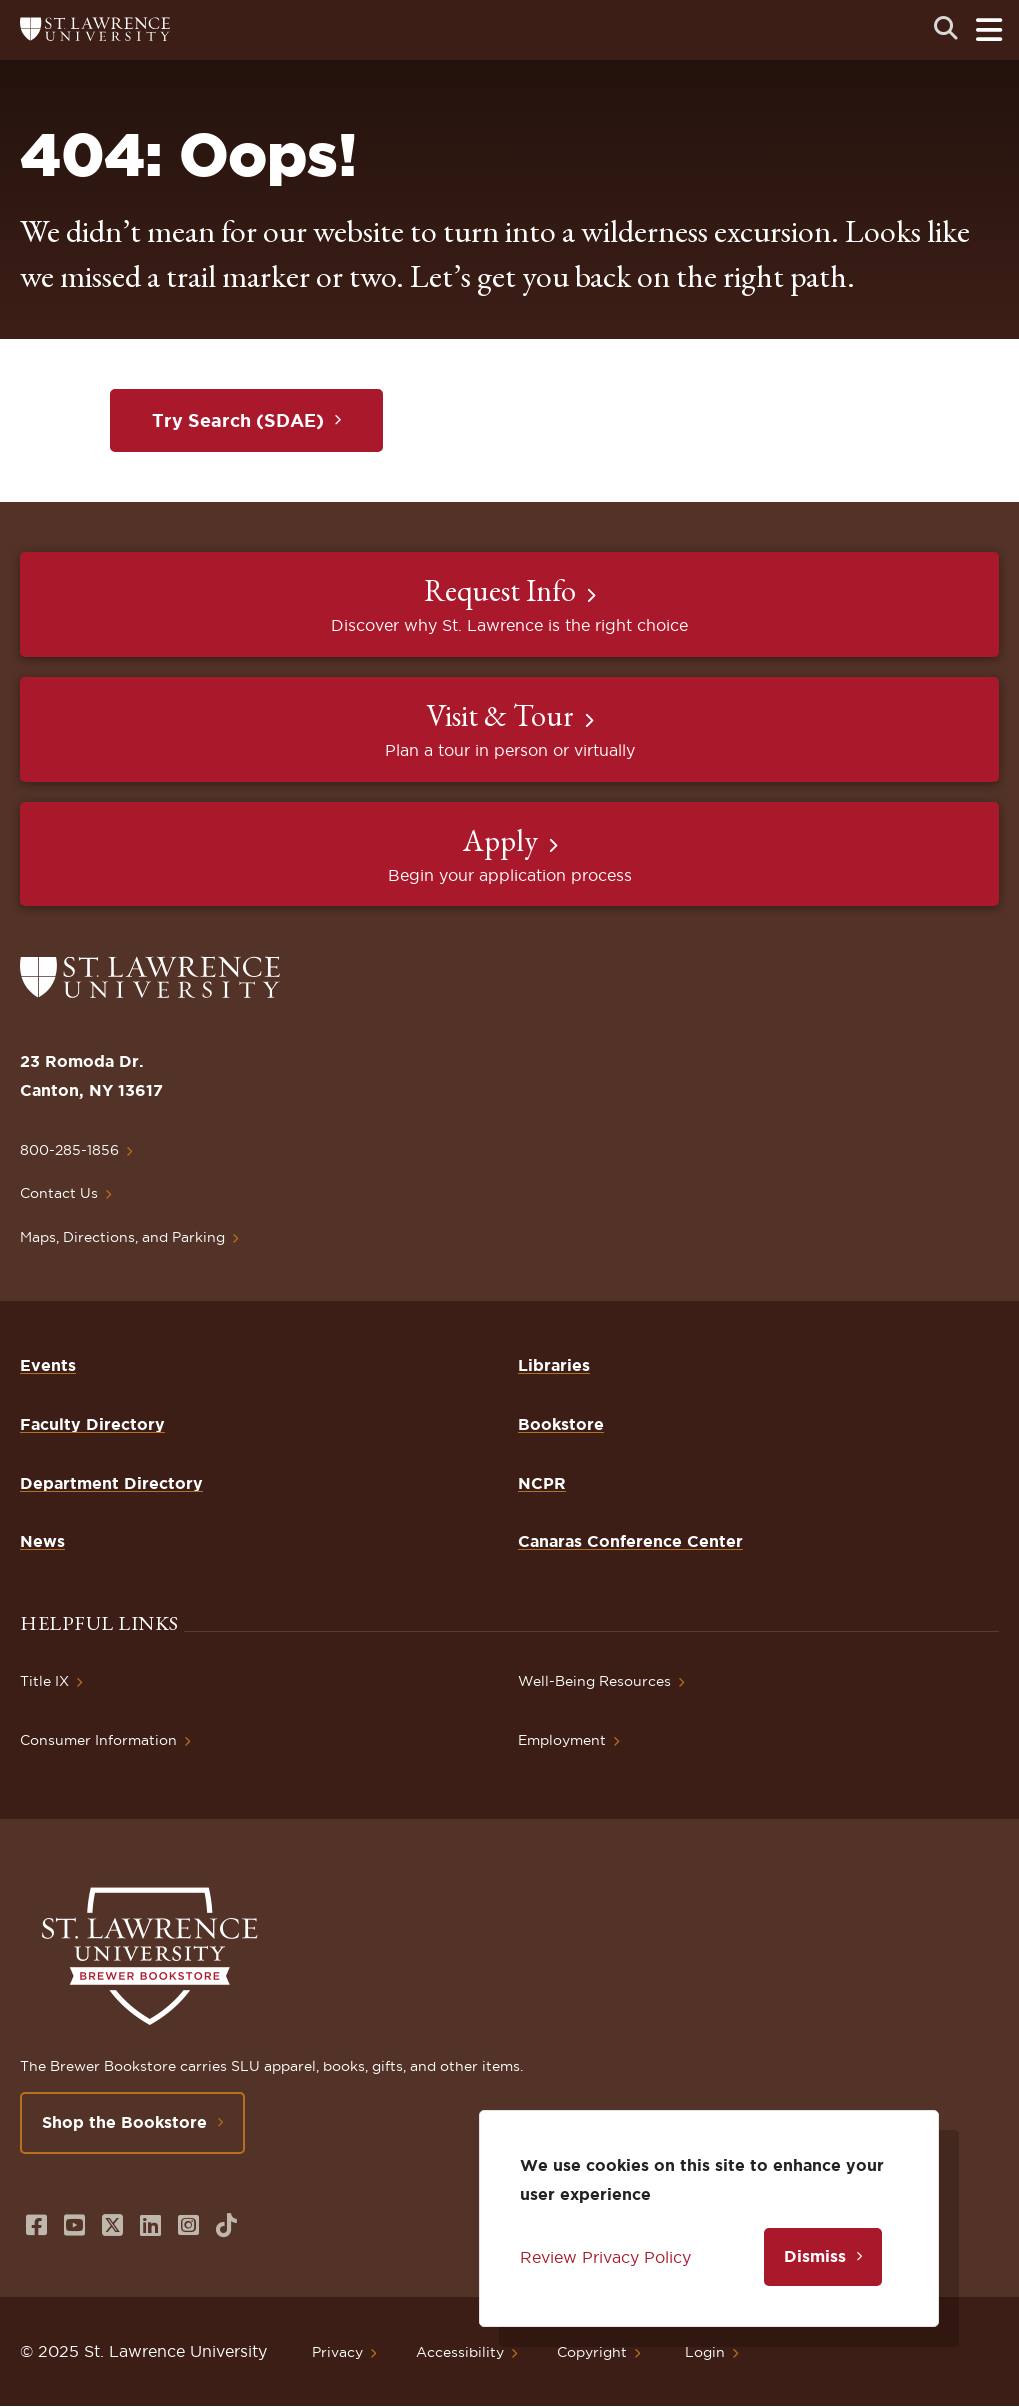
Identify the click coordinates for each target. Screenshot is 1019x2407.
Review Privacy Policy (605, 2257)
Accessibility (460, 2352)
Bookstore (561, 1424)
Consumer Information (98, 1740)
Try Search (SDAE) (238, 420)
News (42, 1541)
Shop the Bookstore (124, 2122)
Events (48, 1365)
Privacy (337, 2352)
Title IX (44, 1681)
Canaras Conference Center (630, 1541)
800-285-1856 (69, 1150)
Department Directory (111, 1483)
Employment (562, 1740)
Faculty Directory (92, 1424)
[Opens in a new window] (36, 2225)
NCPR (542, 1483)
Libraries (554, 1365)
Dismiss (815, 2256)
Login (705, 2352)
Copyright (592, 2352)
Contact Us (59, 1193)
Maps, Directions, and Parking (122, 1237)
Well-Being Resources (594, 1681)
